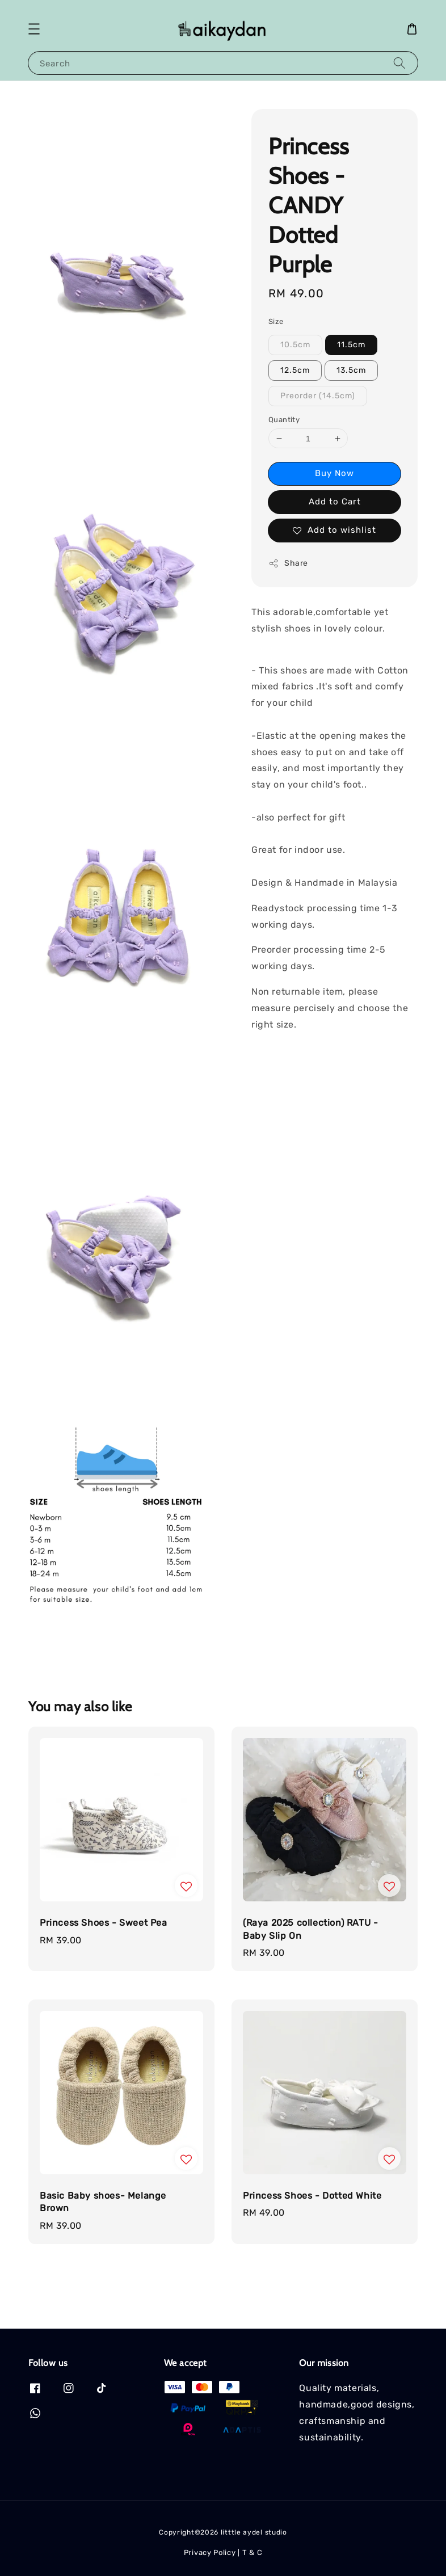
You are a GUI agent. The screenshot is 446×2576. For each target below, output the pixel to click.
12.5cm (295, 370)
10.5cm (295, 345)
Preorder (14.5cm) (317, 396)
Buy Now (334, 473)
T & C (252, 2552)
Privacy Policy (210, 2552)
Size (276, 321)
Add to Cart (335, 501)
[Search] (399, 63)
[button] (34, 28)
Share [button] (288, 563)
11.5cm (351, 345)
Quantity (284, 419)
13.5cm (351, 370)
